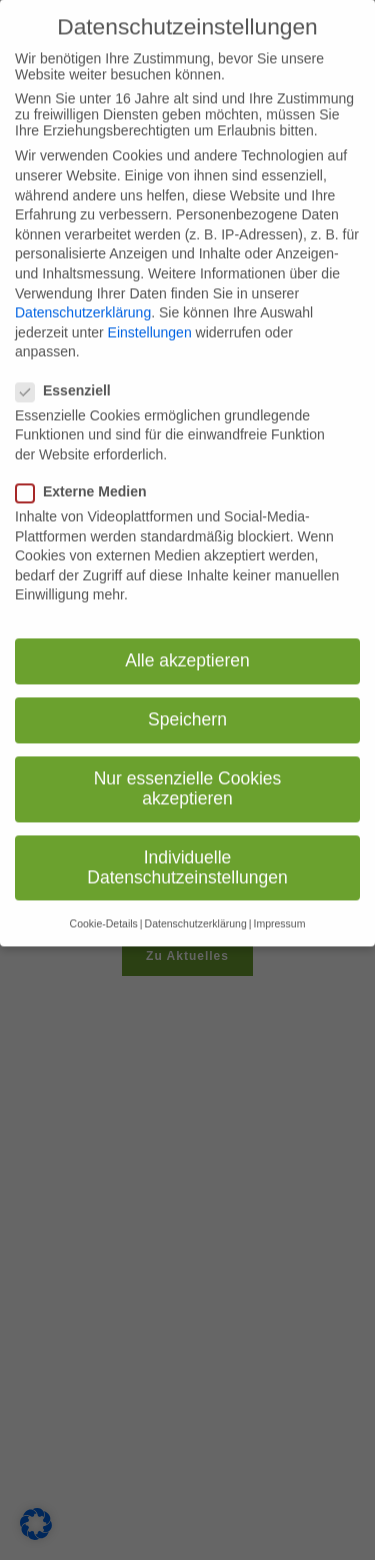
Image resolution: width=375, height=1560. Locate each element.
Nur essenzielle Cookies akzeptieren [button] (188, 770)
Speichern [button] (187, 701)
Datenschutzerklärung (83, 294)
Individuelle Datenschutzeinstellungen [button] (187, 849)
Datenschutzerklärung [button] (196, 905)
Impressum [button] (279, 905)
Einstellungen (150, 314)
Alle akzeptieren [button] (187, 642)
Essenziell (69, 372)
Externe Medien (87, 473)
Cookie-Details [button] (104, 905)
